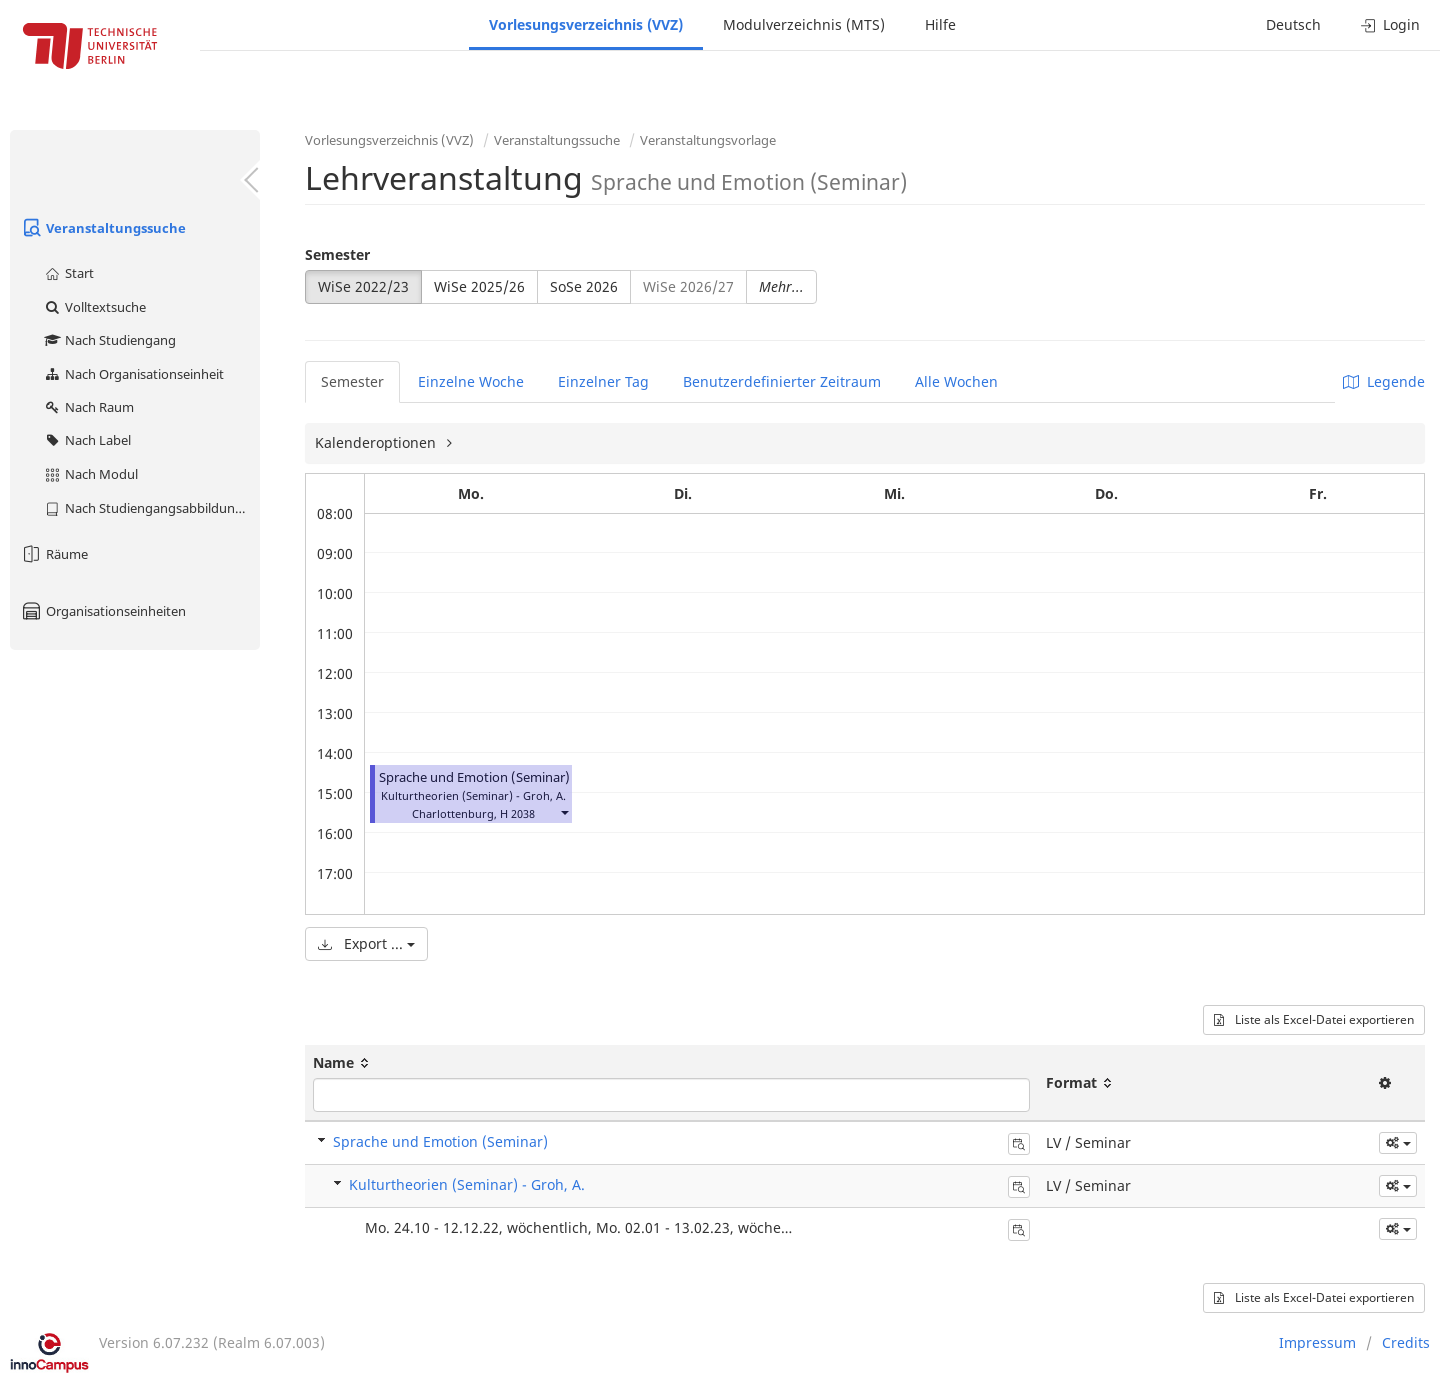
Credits (1406, 1342)
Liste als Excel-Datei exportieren (1314, 1019)
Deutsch (1293, 24)
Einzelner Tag (603, 381)
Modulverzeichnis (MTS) (804, 24)
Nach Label (87, 440)
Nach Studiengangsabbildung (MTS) (151, 508)
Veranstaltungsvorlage (708, 140)
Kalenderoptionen (377, 442)
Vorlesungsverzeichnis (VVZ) (586, 24)
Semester (337, 254)
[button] (564, 811)
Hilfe (940, 24)
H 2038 (517, 813)
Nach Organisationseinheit (133, 374)
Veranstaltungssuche (103, 228)
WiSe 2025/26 (479, 286)
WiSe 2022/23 (363, 286)
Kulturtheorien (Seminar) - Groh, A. (467, 1184)
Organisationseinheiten (103, 611)
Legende (1384, 381)
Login (1390, 24)
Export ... (366, 943)
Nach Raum (88, 407)
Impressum (1317, 1342)
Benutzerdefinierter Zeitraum (782, 381)
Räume (54, 554)
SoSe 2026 (584, 286)
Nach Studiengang (109, 340)
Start (68, 273)
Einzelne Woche (471, 381)
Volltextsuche (94, 307)
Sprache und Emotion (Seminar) (474, 777)
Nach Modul (90, 474)
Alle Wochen (956, 381)
